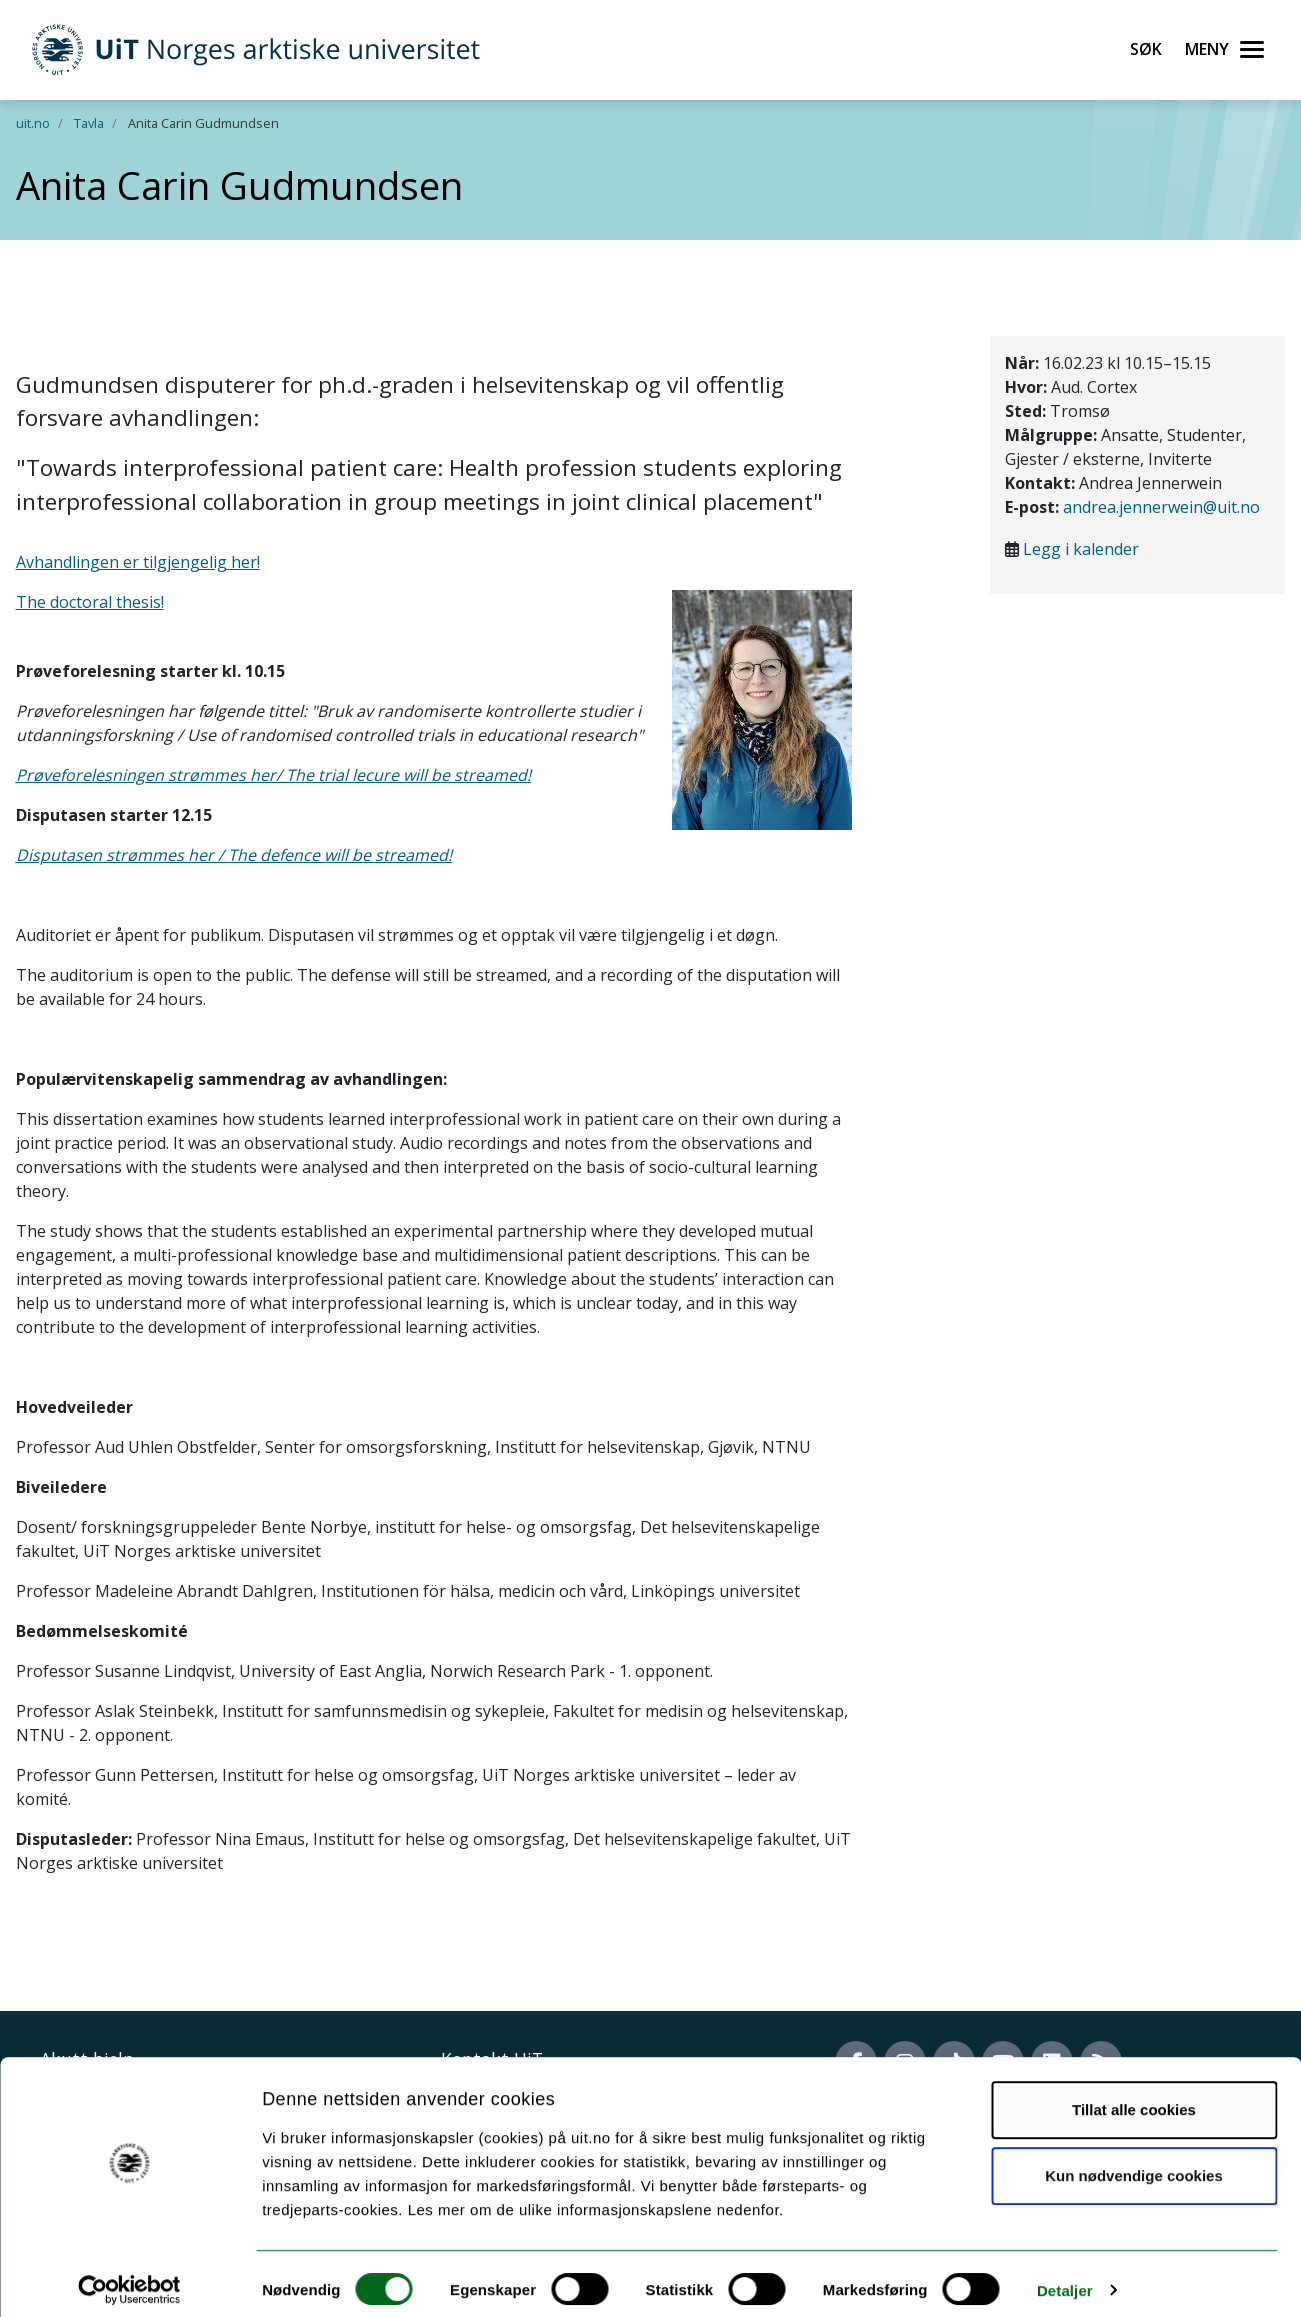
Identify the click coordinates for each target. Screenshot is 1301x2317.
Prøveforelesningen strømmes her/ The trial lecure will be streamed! (273, 775)
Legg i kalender (1081, 549)
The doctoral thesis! (90, 602)
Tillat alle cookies (1134, 2097)
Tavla (89, 123)
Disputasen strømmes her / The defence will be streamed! (234, 855)
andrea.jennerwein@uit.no (1161, 507)
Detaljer (1065, 2277)
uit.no (33, 123)
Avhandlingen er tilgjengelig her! (138, 562)
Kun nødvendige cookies (1134, 2162)
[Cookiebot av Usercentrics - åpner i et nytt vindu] (129, 2278)
